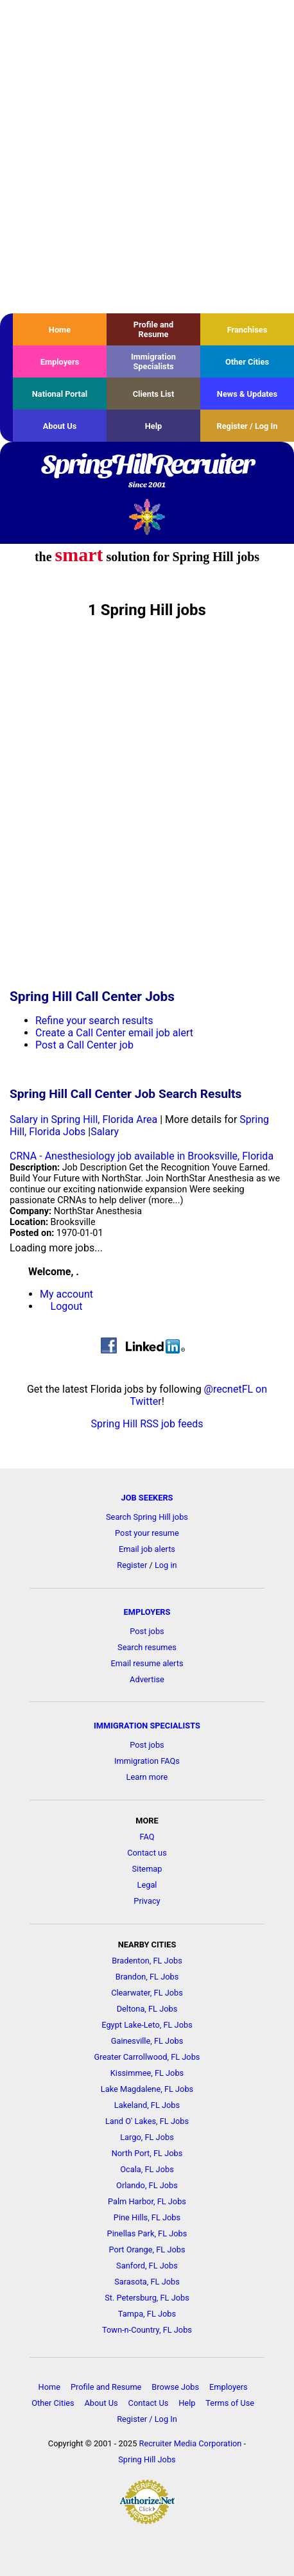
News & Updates (247, 394)
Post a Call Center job (84, 1045)
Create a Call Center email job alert (114, 1033)
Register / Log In (246, 426)
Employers (60, 362)
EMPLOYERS (147, 1612)
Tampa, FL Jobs (147, 2314)
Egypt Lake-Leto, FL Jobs (147, 2025)
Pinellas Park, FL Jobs (147, 2233)
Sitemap (147, 1869)
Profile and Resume (153, 329)
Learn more (147, 1777)
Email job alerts (147, 1549)
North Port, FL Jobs (147, 2153)
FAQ (146, 1836)
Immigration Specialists (153, 361)
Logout (67, 1306)
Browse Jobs (175, 2387)
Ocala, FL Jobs (147, 2169)
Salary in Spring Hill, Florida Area (83, 1119)
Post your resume (147, 1533)
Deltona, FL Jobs (147, 2009)
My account (66, 1294)
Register (132, 1565)
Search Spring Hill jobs (147, 1517)
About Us (60, 426)
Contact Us (148, 2403)
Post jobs (147, 1631)
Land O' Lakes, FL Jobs (147, 2121)
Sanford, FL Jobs (147, 2265)
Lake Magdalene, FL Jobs (147, 2089)
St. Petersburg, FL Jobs (147, 2297)
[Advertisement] (147, 157)
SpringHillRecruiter (147, 472)
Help (153, 426)
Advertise (147, 1679)
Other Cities (247, 362)
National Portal (59, 394)
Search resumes (147, 1647)
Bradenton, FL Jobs (147, 1960)
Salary (105, 1132)
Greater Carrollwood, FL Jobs (147, 2057)
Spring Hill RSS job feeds (147, 1424)
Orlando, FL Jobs (147, 2185)
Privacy (147, 1901)
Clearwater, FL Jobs (147, 1992)
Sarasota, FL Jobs (147, 2281)
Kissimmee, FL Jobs (147, 2073)
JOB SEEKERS (147, 1497)
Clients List (154, 394)
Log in (166, 1565)
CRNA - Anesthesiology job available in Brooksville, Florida (141, 1156)
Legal (147, 1885)
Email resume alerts (146, 1663)
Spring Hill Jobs (146, 2459)
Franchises (247, 330)
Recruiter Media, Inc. (147, 516)
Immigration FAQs (147, 1761)
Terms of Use (229, 2403)
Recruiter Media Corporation (190, 2443)
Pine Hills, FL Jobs (147, 2217)
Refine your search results (94, 1020)
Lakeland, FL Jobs (147, 2105)
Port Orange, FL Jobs (146, 2249)
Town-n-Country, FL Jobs (147, 2330)
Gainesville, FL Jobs (147, 2041)
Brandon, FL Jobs (147, 1976)
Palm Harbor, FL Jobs (147, 2201)
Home (60, 330)
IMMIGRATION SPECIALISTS (147, 1725)
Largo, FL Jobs (147, 2137)
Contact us (147, 1853)
